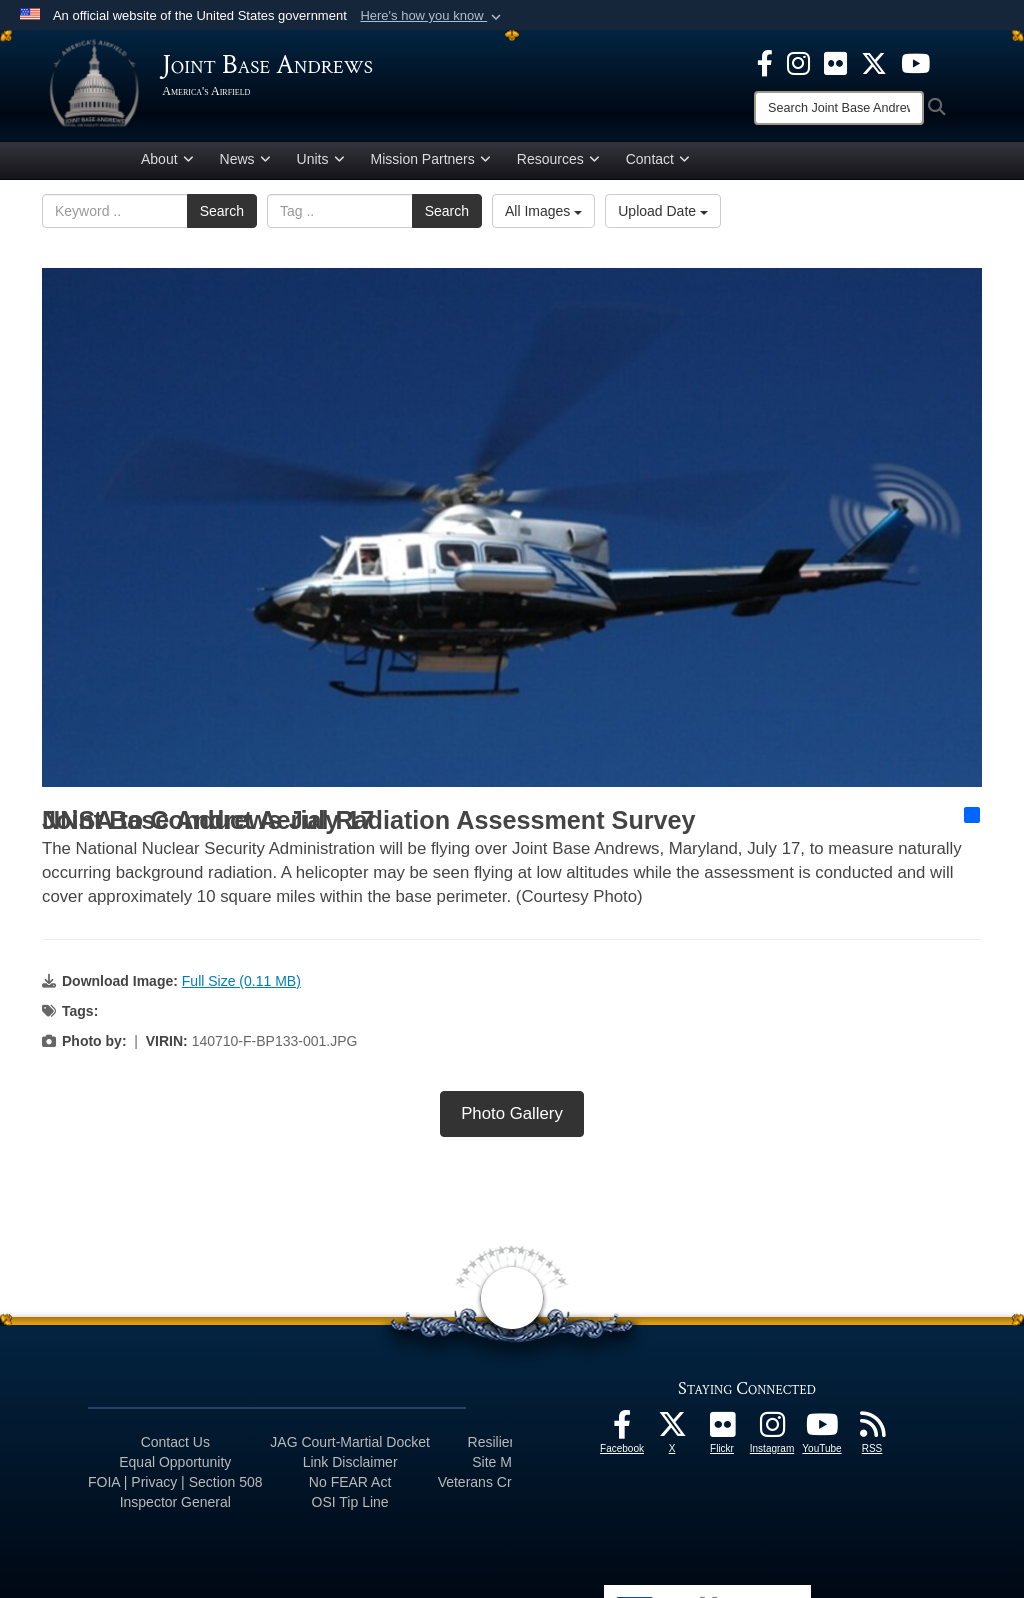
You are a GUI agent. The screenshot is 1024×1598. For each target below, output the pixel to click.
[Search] (839, 108)
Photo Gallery (512, 1117)
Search (222, 215)
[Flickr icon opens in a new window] (835, 62)
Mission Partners (431, 163)
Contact (658, 163)
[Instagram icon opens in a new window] (798, 62)
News (245, 163)
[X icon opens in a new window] (874, 62)
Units (321, 163)
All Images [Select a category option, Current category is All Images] (543, 215)
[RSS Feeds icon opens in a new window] (872, 1434)
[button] (432, 16)
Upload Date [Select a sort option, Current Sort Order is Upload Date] (663, 215)
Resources (558, 163)
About (167, 163)
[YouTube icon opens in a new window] (915, 62)
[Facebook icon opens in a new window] (765, 62)
